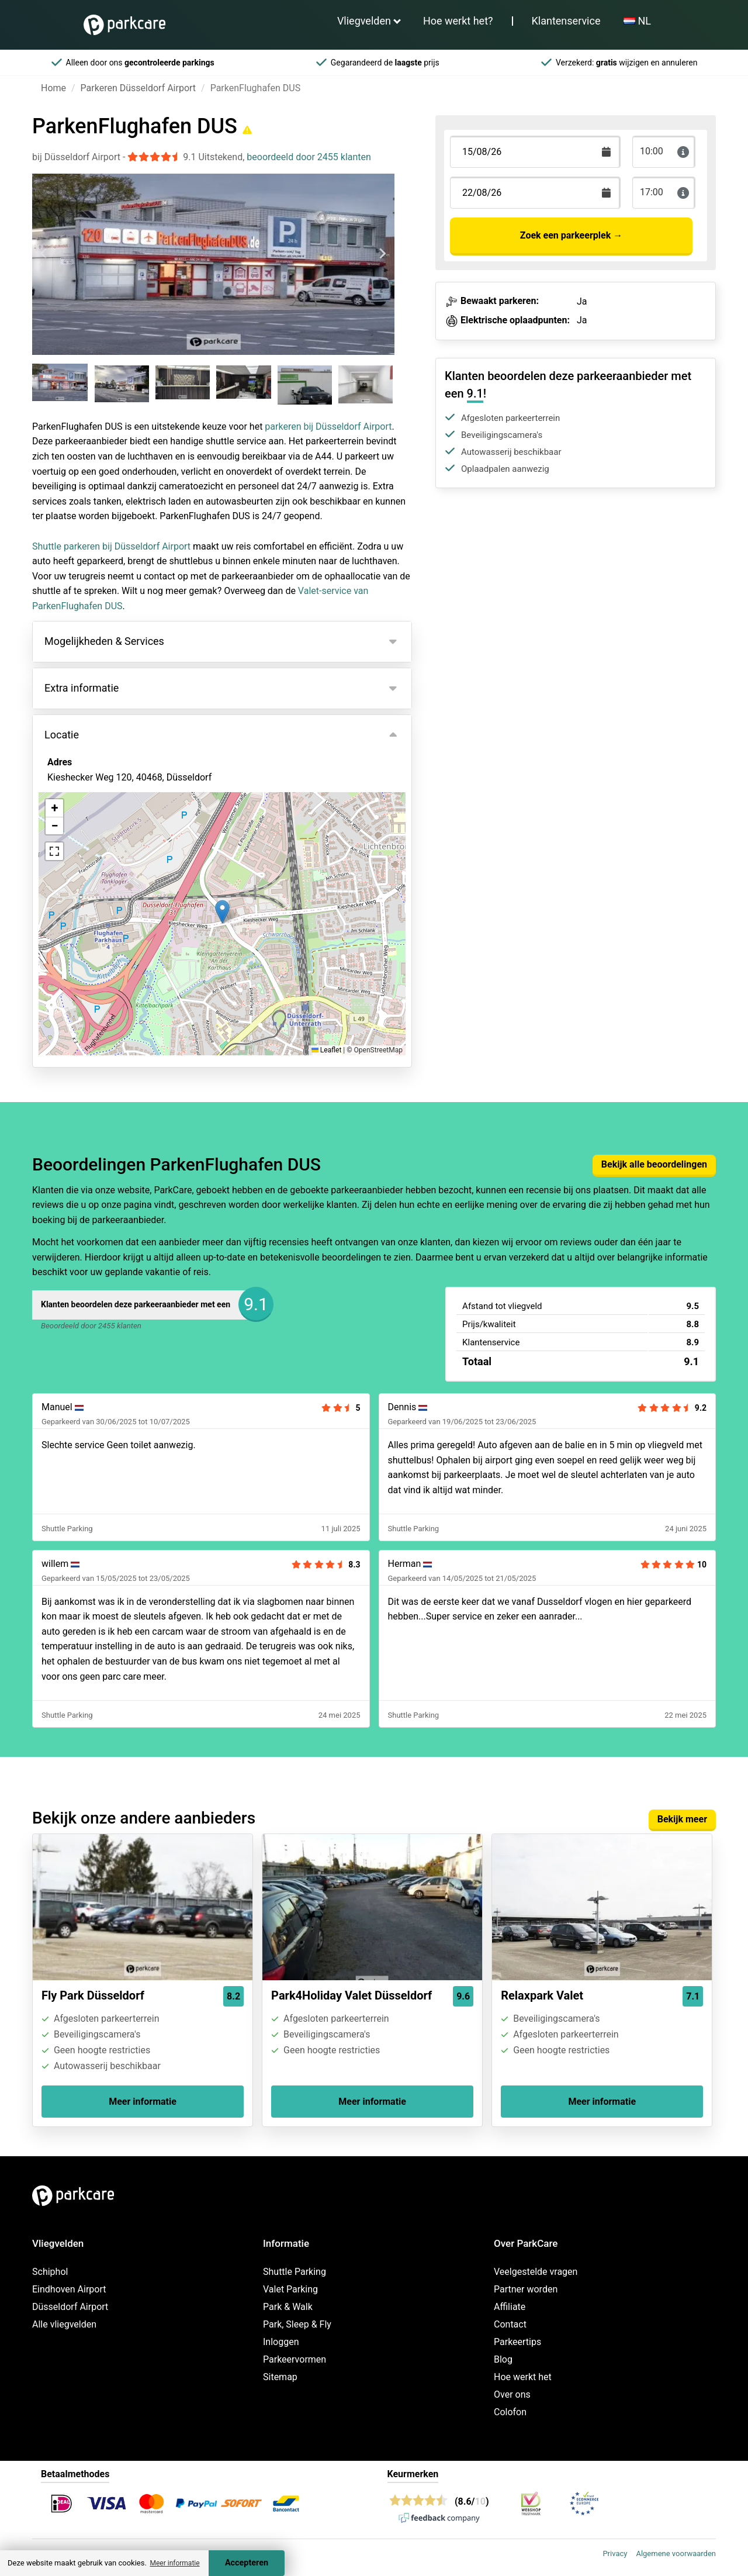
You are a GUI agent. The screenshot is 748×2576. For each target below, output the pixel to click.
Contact (510, 2324)
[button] (222, 912)
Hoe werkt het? (458, 21)
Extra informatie (81, 688)
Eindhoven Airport (69, 2289)
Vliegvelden (364, 21)
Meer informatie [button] (174, 2563)
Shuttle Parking (294, 2271)
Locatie (61, 734)
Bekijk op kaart (87, 841)
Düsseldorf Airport (70, 2306)
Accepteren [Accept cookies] (246, 2563)
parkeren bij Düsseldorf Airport (328, 426)
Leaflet (326, 1050)
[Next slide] (382, 253)
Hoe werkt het (523, 2376)
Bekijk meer (682, 1819)
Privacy (614, 2553)
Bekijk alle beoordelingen (654, 1164)
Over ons (512, 2394)
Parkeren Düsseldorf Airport (138, 88)
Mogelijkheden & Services (104, 641)
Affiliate (509, 2306)
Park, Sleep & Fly (297, 2324)
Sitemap (280, 2376)
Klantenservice (566, 21)
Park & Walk (288, 2306)
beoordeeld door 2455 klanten (309, 157)
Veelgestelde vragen (535, 2271)
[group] (61, 384)
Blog (503, 2359)
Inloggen (281, 2341)
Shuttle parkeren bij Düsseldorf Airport (111, 546)
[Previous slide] (44, 253)
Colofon (510, 2412)
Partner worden (525, 2289)
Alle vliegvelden (64, 2324)
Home (53, 88)
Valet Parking (290, 2289)
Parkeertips (517, 2341)
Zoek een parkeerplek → (571, 235)
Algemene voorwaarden (676, 2553)
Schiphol (50, 2271)
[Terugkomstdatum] (535, 152)
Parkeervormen (294, 2359)
